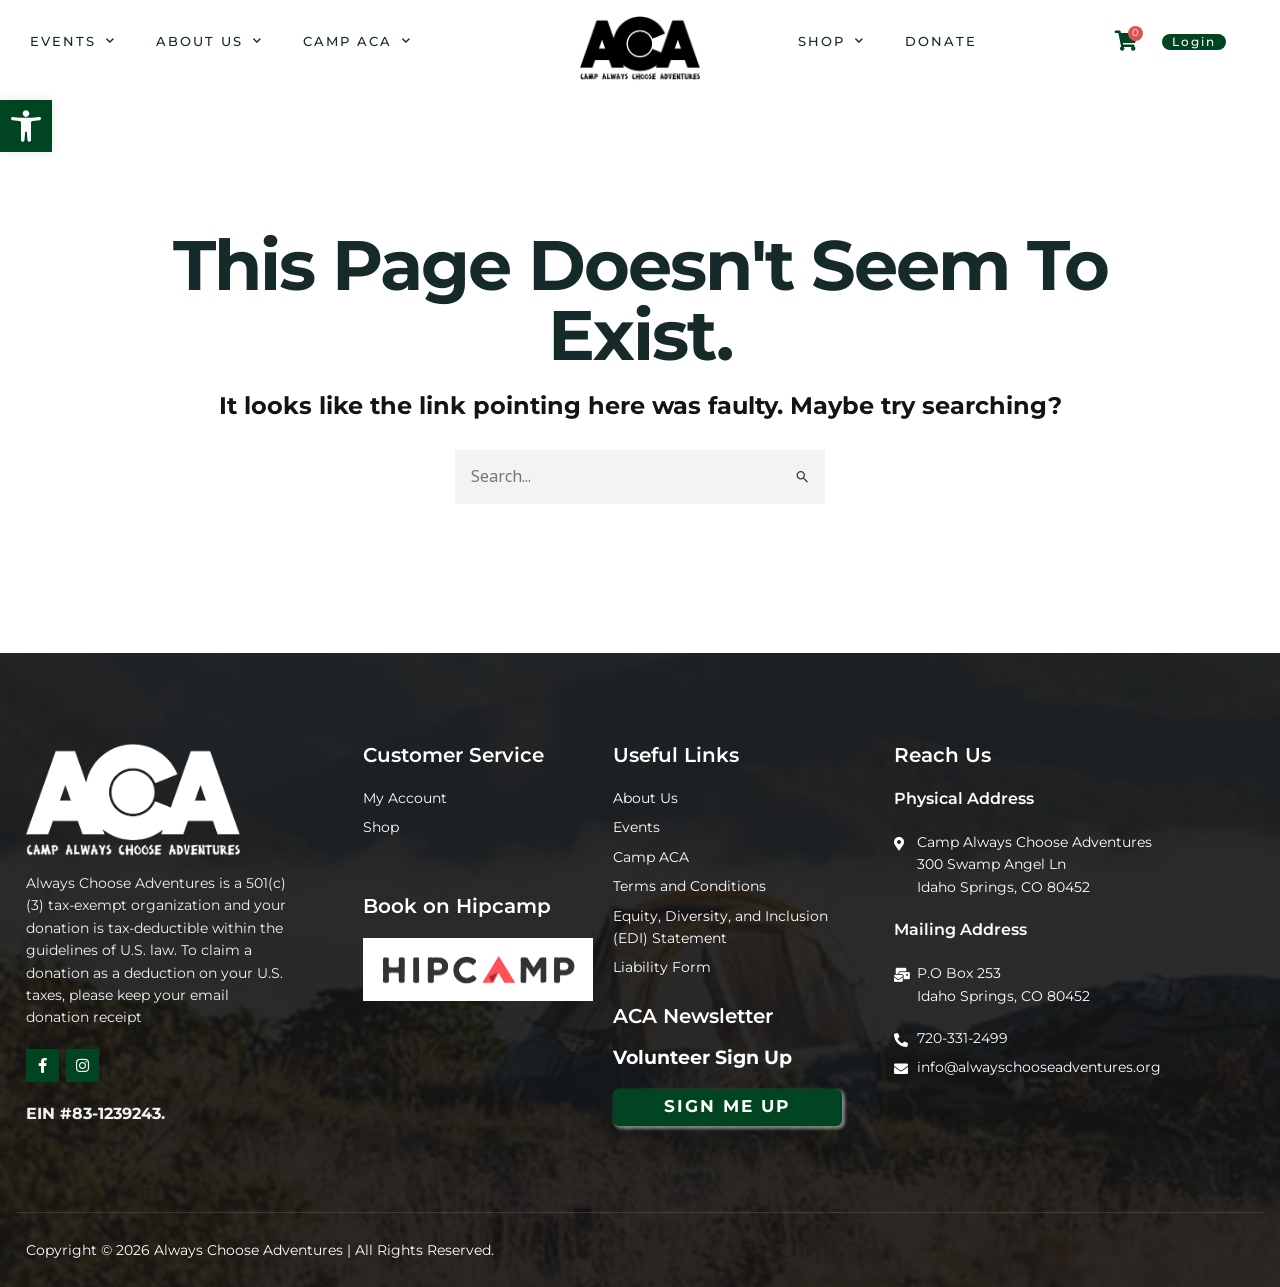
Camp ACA (357, 40)
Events (73, 40)
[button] (26, 126)
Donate (941, 41)
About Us (209, 40)
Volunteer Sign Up (702, 1057)
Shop (831, 40)
